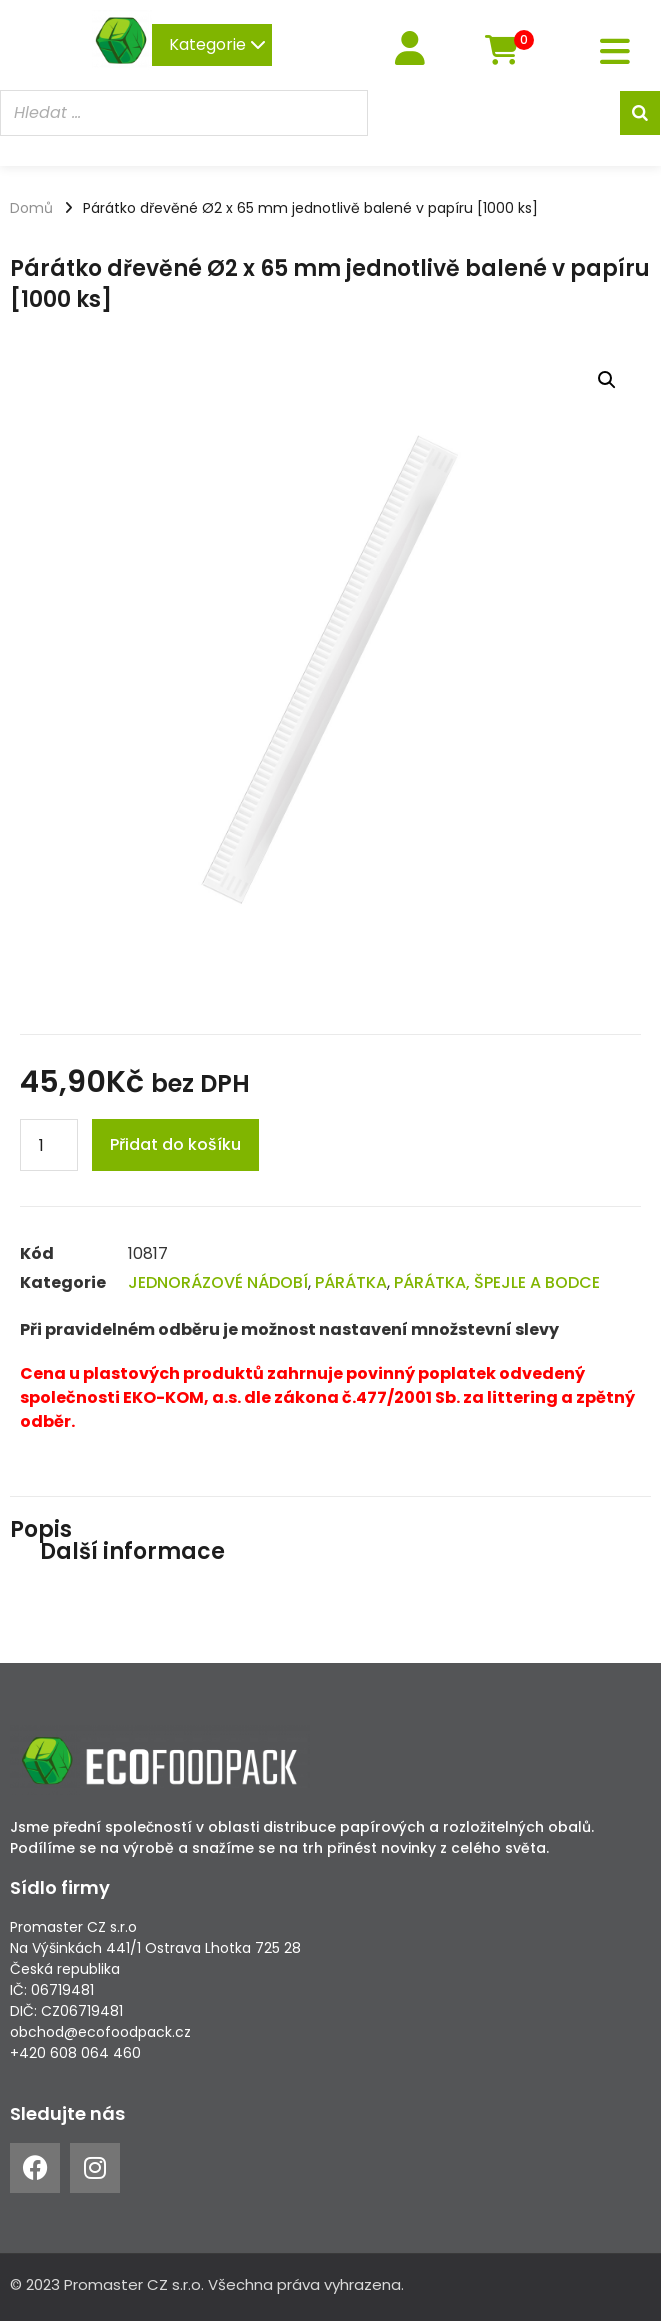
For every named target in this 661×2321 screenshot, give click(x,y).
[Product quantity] (49, 1145)
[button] (607, 380)
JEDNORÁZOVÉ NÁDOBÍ (218, 1282)
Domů (31, 208)
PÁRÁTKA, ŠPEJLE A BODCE (497, 1282)
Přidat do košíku (175, 1144)
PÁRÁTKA (351, 1282)
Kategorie (217, 44)
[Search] (640, 113)
